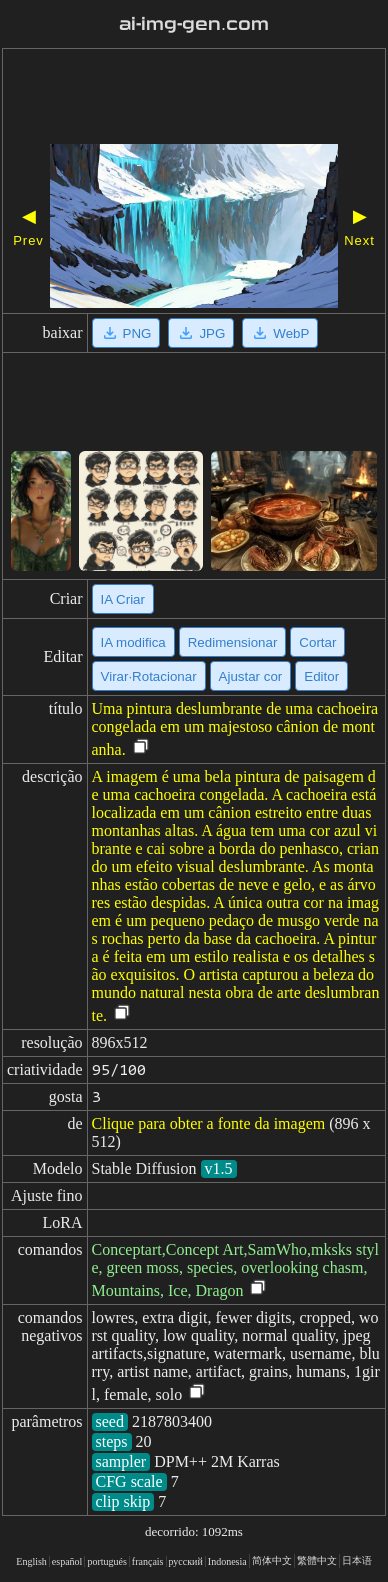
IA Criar (123, 599)
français (148, 1561)
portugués (106, 1561)
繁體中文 (317, 1560)
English (31, 1561)
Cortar (317, 642)
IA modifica (133, 642)
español (67, 1561)
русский (186, 1561)
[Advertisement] (194, 99)
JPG (201, 333)
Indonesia (227, 1561)
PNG (126, 333)
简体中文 (272, 1560)
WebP (280, 333)
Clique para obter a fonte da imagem (209, 1123)
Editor (321, 676)
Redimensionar (233, 642)
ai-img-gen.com (194, 24)
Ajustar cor (251, 676)
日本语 (357, 1560)
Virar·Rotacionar (149, 676)
